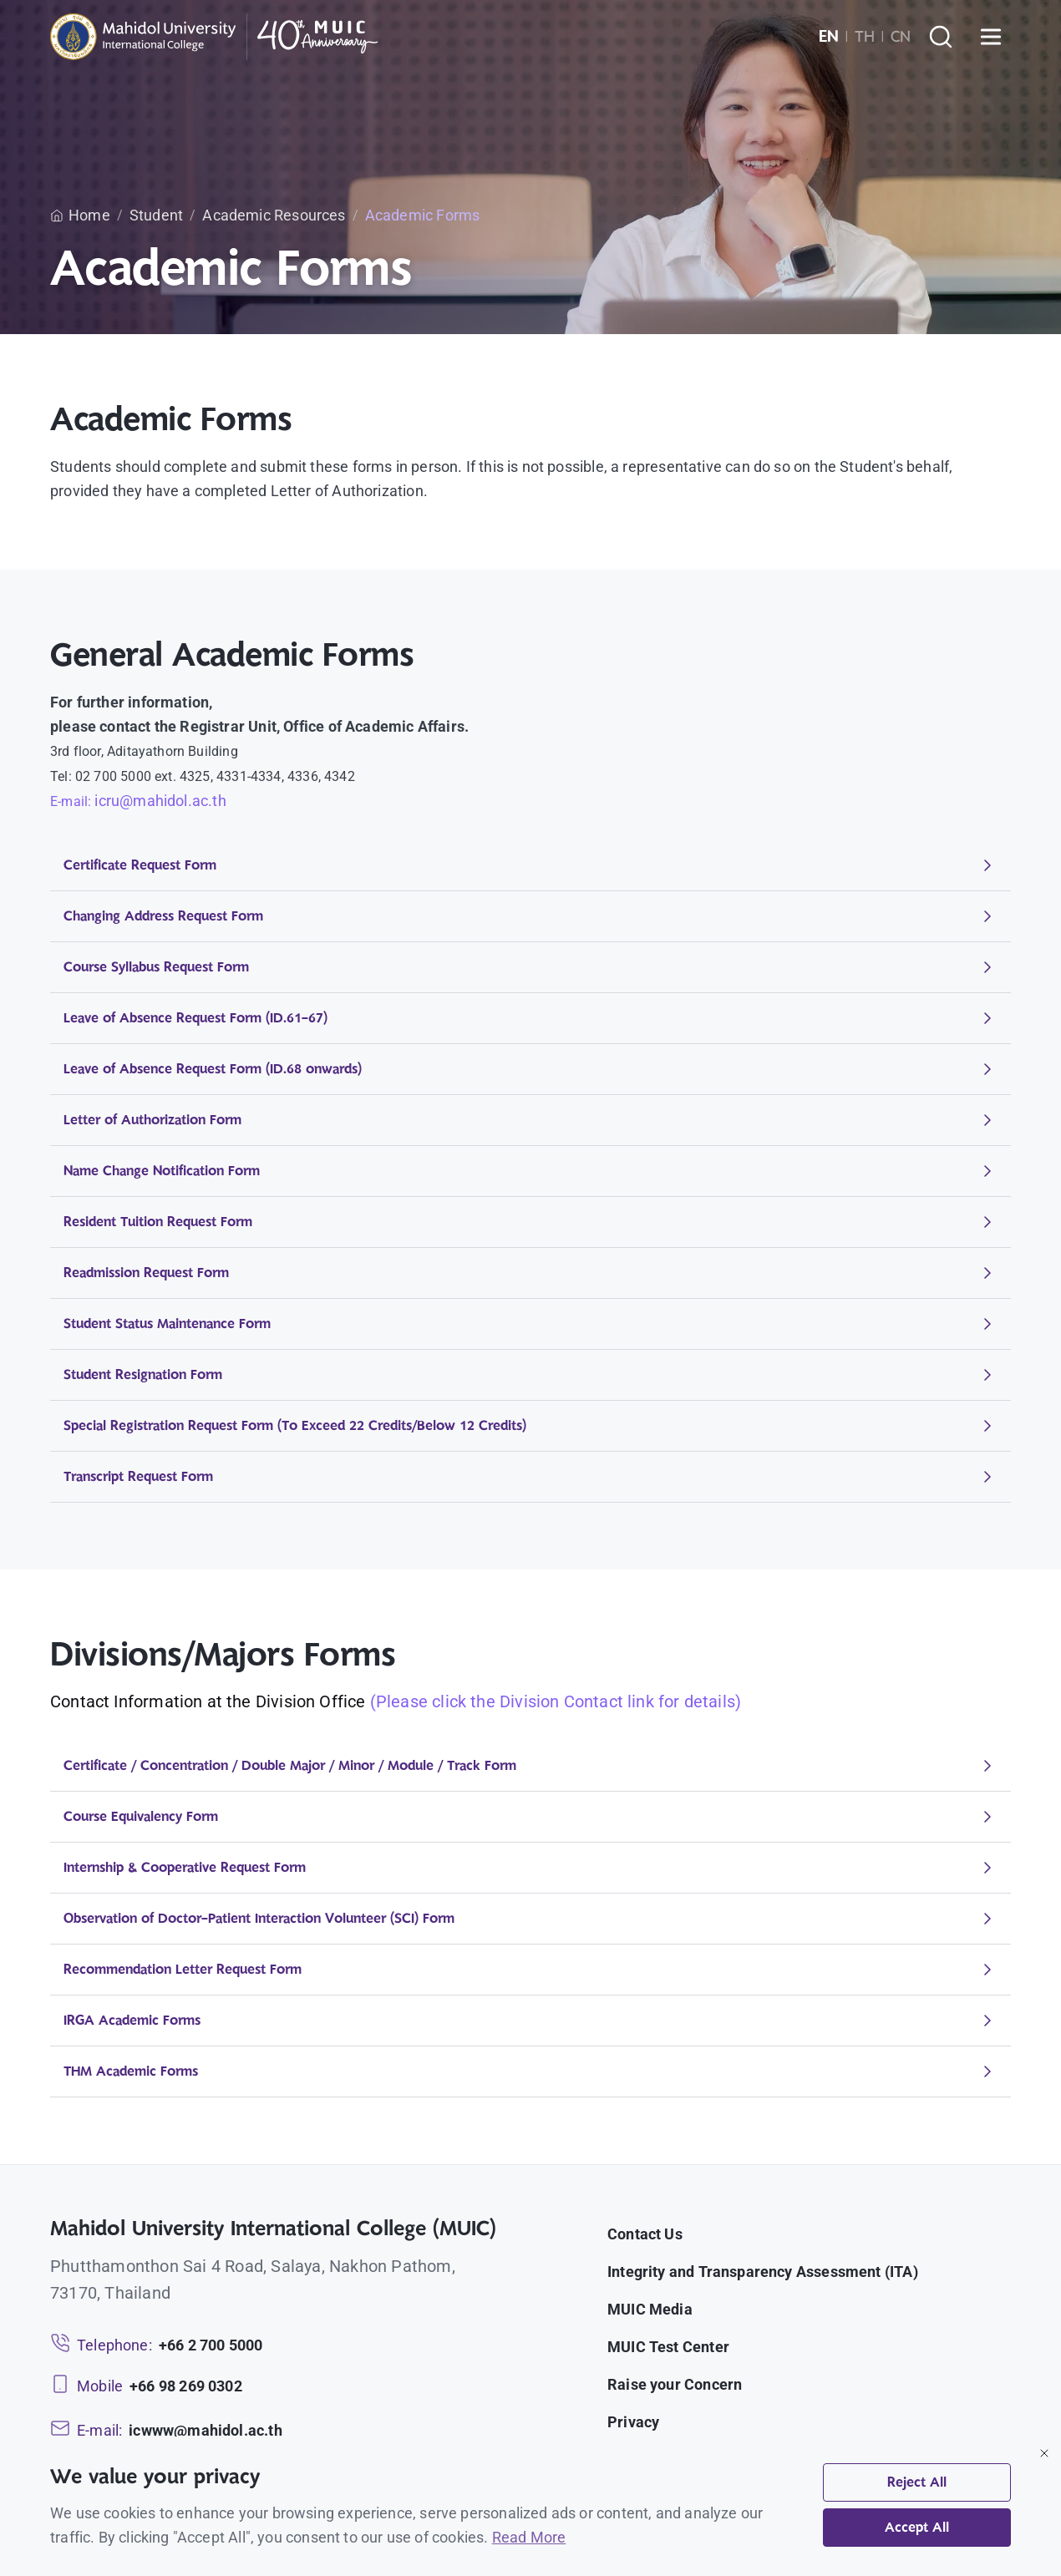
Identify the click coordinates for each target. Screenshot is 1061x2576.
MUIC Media (650, 2309)
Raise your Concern (674, 2384)
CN (901, 36)
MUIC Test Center (668, 2346)
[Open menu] (991, 37)
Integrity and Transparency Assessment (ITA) (762, 2271)
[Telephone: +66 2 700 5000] (156, 2345)
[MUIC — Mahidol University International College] (214, 36)
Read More (529, 2537)
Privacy (633, 2422)
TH (865, 36)
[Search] (941, 37)
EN (829, 36)
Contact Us (645, 2234)
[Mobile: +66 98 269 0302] (146, 2386)
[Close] (1044, 2453)
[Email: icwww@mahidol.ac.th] (166, 2430)
